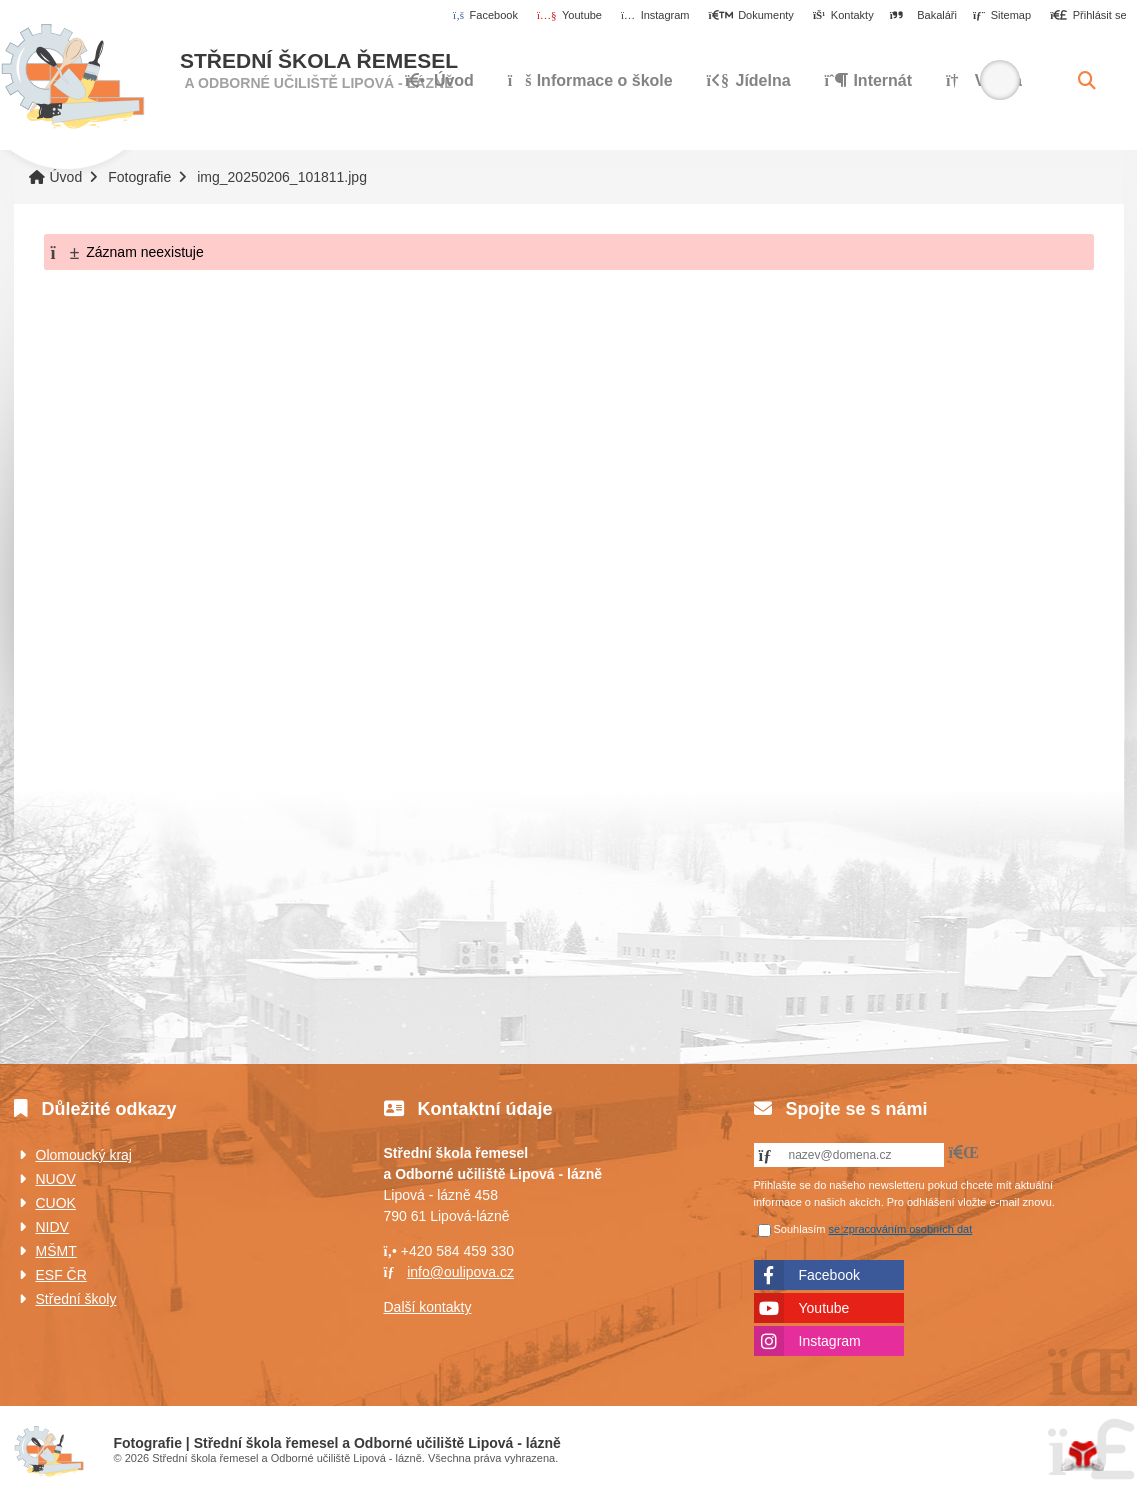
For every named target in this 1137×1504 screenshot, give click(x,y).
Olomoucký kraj (84, 1155)
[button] (1088, 16)
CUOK (56, 1203)
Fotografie (139, 177)
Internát (869, 80)
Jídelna (749, 80)
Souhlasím (800, 1229)
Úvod (72, 77)
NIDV (52, 1227)
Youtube (824, 1308)
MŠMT (56, 1251)
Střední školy (76, 1299)
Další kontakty (428, 1307)
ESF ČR (61, 1275)
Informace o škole (590, 80)
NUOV (56, 1179)
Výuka (984, 80)
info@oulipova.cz (460, 1272)
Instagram (830, 1341)
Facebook (829, 1275)
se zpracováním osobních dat (901, 1229)
